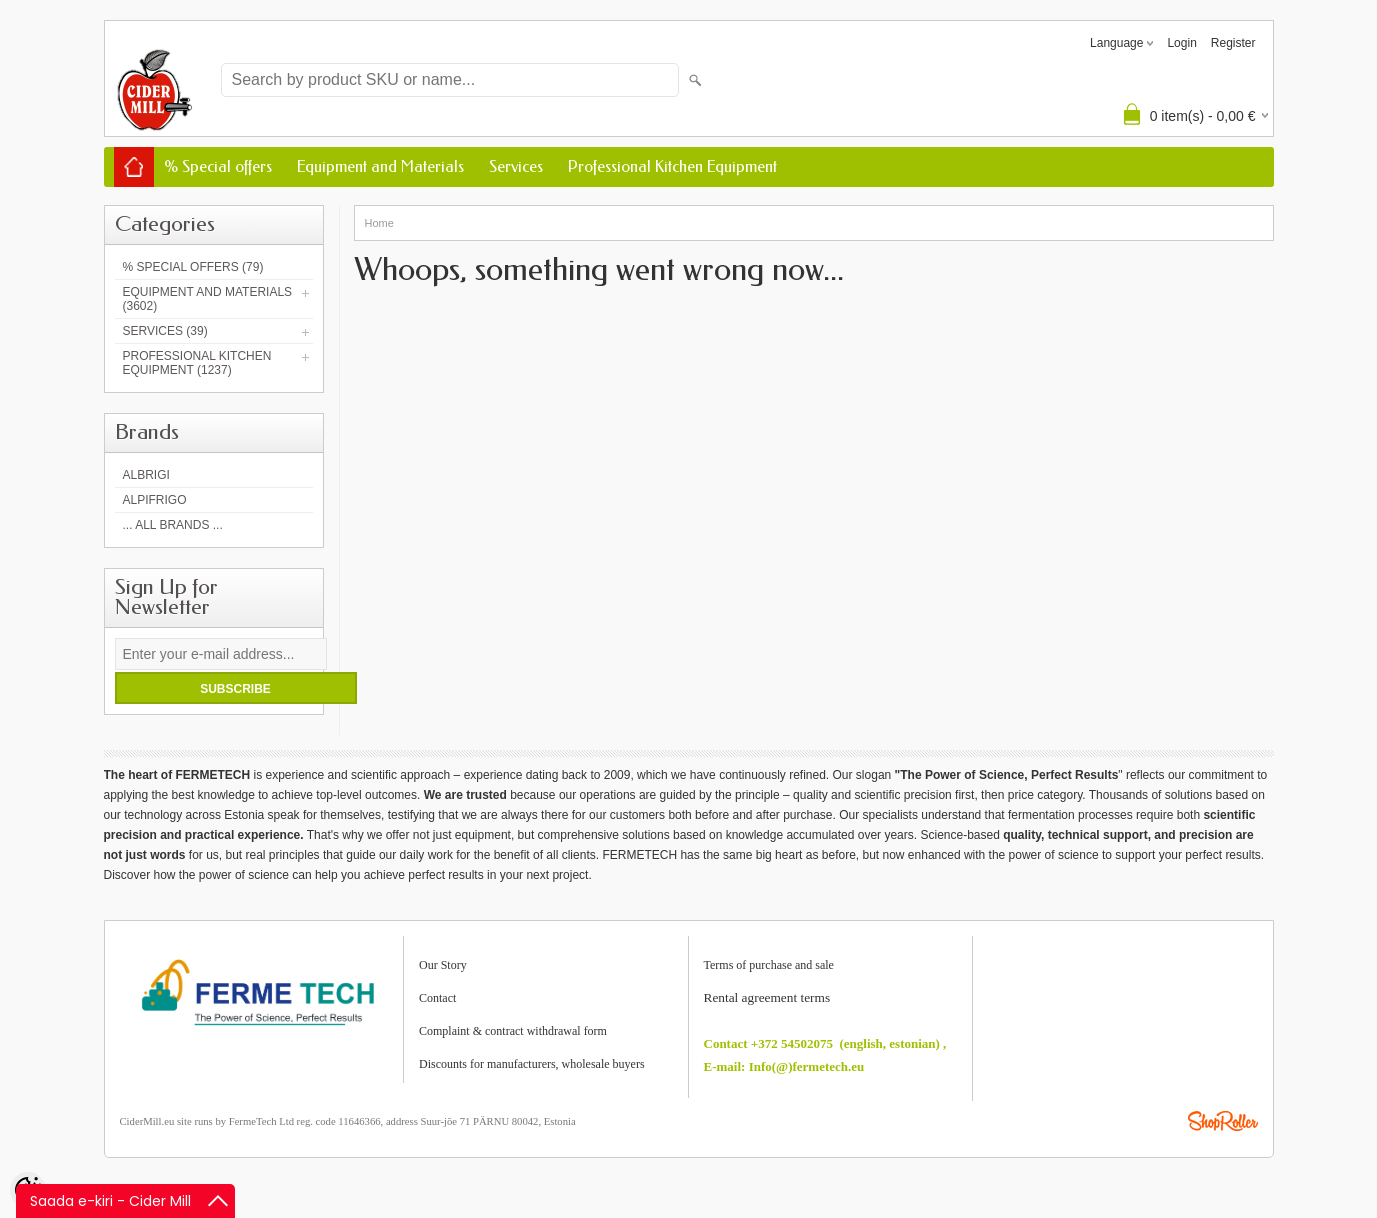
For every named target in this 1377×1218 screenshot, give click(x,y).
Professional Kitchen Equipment (672, 166)
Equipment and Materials (380, 166)
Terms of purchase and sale (769, 965)
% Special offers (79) (193, 267)
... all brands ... (173, 525)
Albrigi (146, 475)
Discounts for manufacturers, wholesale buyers (532, 1064)
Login (1181, 43)
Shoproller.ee (1223, 1121)
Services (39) (165, 331)
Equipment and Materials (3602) (208, 299)
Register (1233, 43)
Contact (437, 998)
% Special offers (218, 166)
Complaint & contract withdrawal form (513, 1031)
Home (379, 223)
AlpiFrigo (155, 500)
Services (516, 166)
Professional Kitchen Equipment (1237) (197, 363)
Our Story (443, 965)
